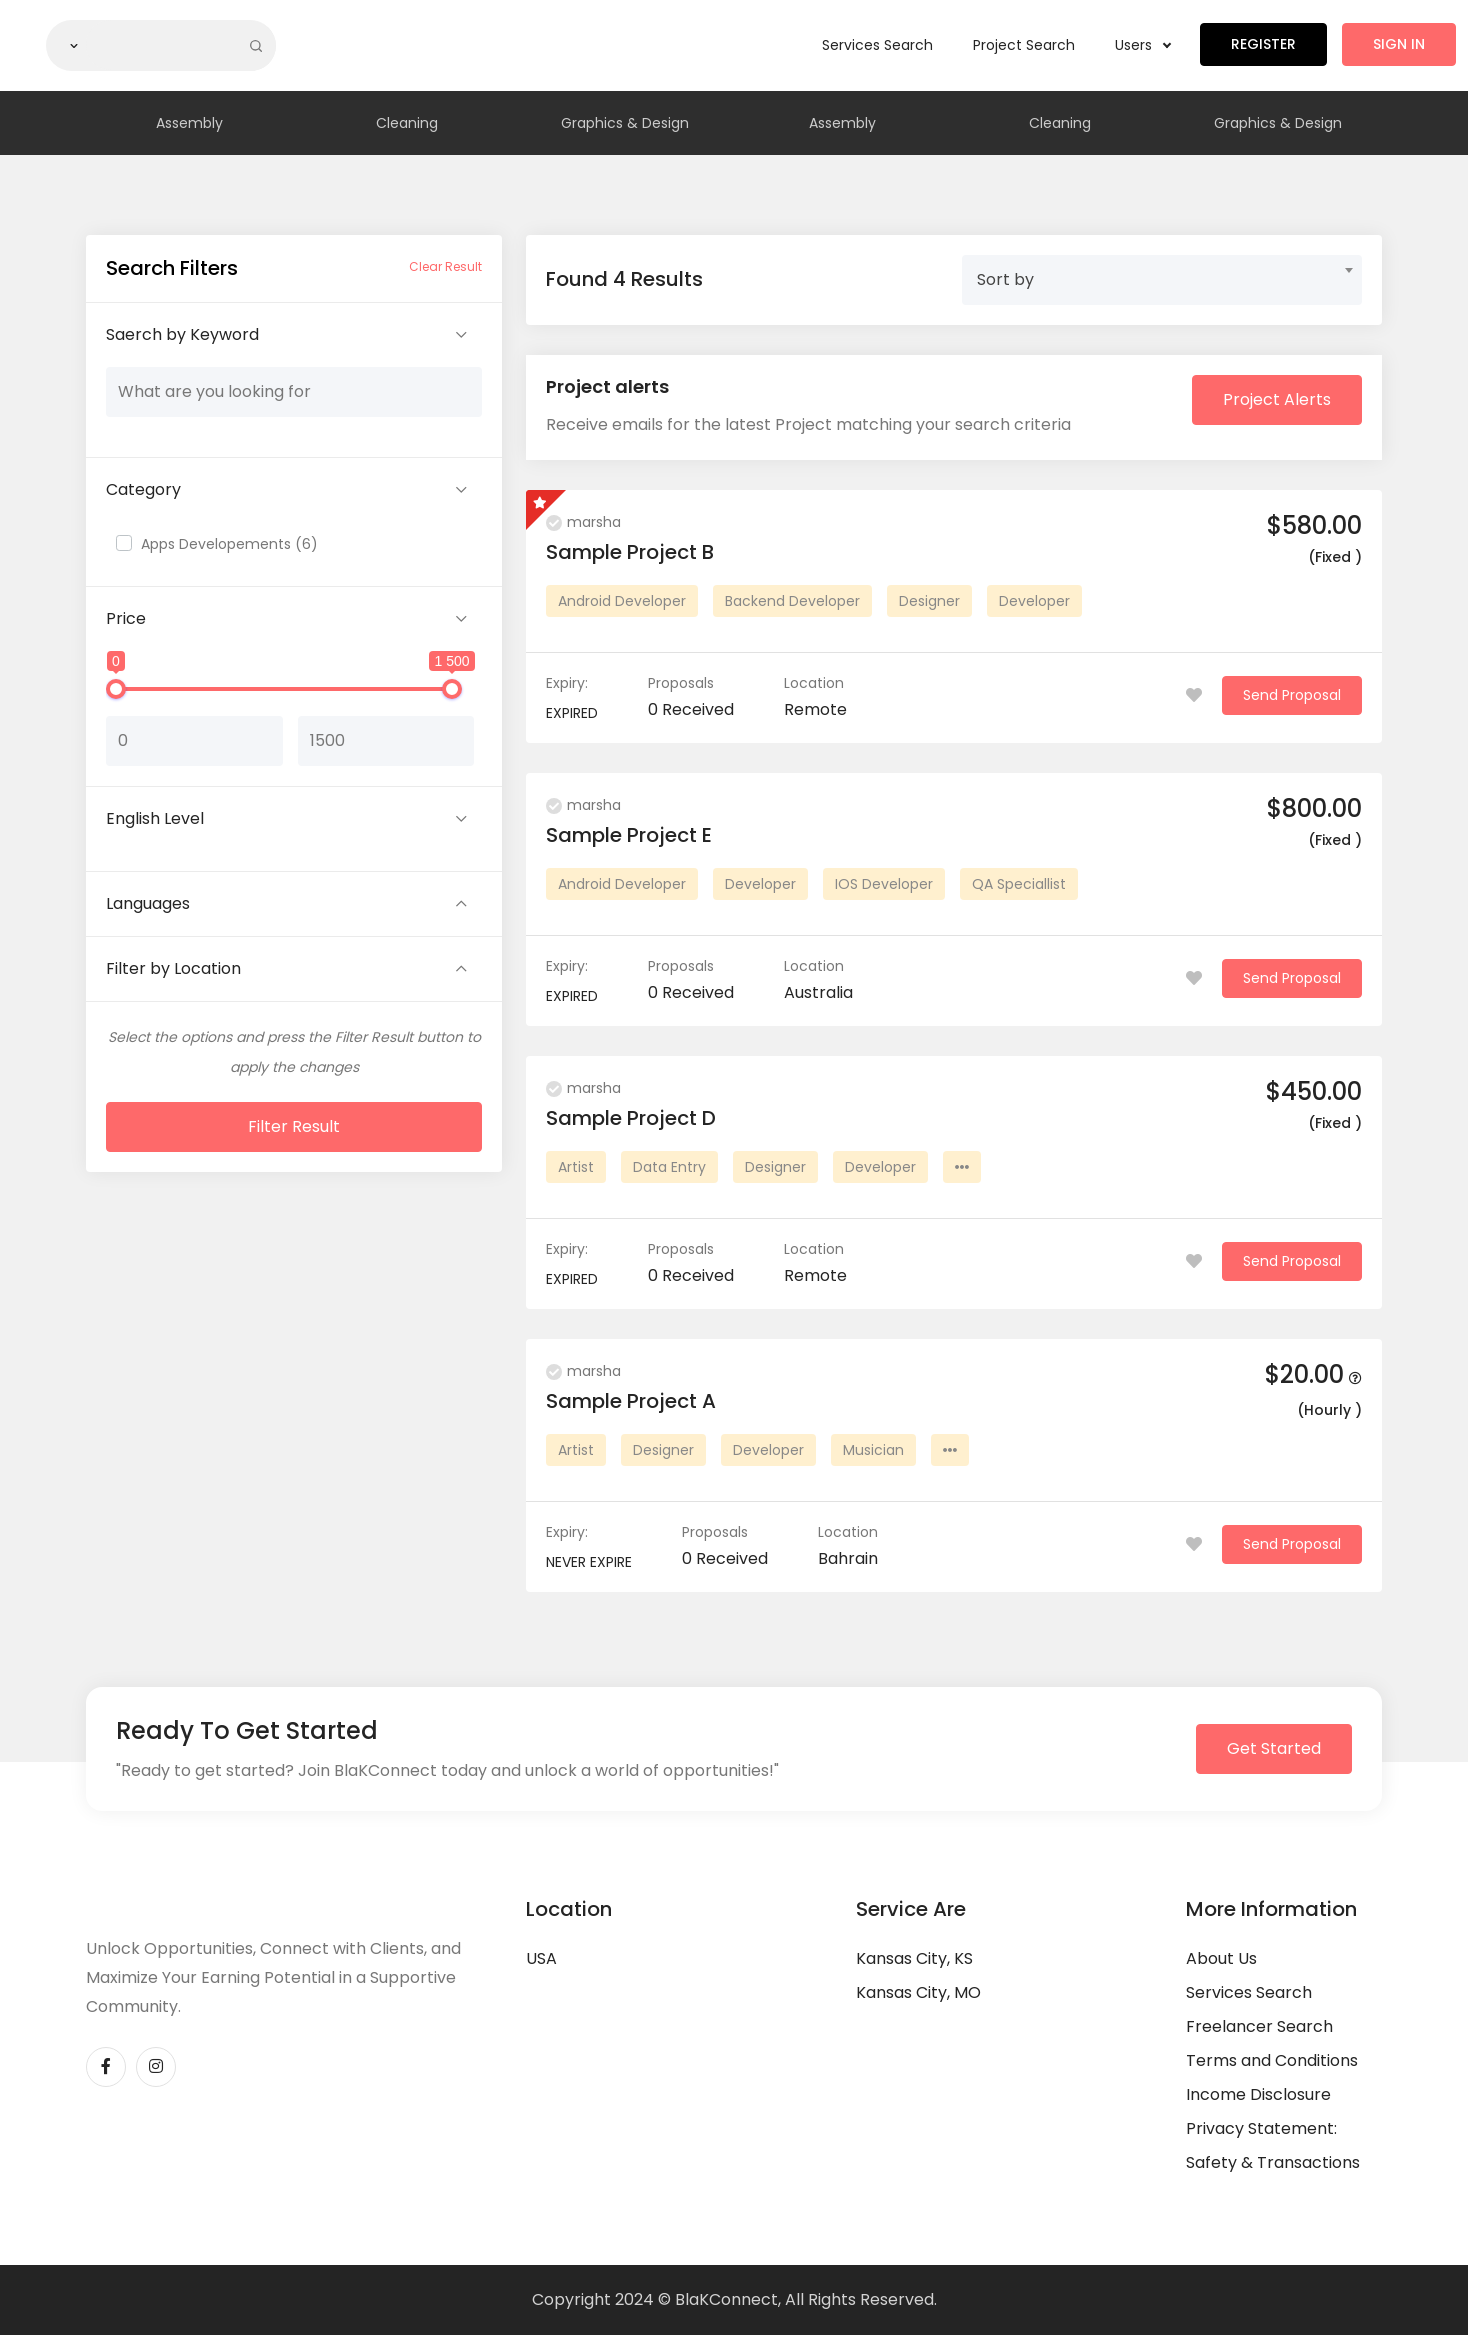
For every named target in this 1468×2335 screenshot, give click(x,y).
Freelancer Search (1259, 2026)
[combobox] (1162, 280)
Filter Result (294, 1126)
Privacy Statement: (1261, 2128)
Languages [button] (148, 903)
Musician (873, 1450)
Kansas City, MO (918, 1992)
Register (1263, 44)
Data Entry (669, 1167)
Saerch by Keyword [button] (182, 334)
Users (1142, 45)
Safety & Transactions (1273, 2162)
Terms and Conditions (1272, 2060)
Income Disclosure (1258, 2094)
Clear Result (445, 266)
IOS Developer (884, 884)
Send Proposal (1292, 695)
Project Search (1024, 45)
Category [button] (143, 489)
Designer (929, 601)
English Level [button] (155, 818)
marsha (583, 522)
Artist (576, 1167)
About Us (1221, 1958)
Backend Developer (792, 601)
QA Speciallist (1019, 884)
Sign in (1399, 44)
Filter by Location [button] (173, 968)
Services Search (877, 45)
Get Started (1274, 1748)
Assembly (189, 123)
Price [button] (126, 618)
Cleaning (407, 123)
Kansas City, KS (914, 1958)
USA (541, 1958)
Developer (1034, 601)
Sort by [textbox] (1005, 279)
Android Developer (622, 601)
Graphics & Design (625, 123)
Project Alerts (1277, 399)
